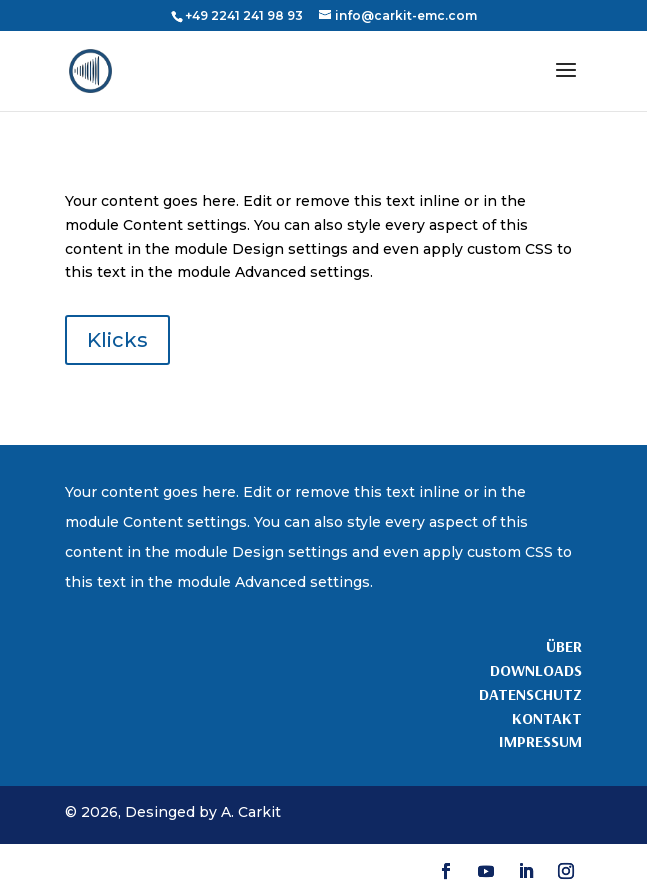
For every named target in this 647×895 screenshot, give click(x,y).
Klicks (117, 340)
